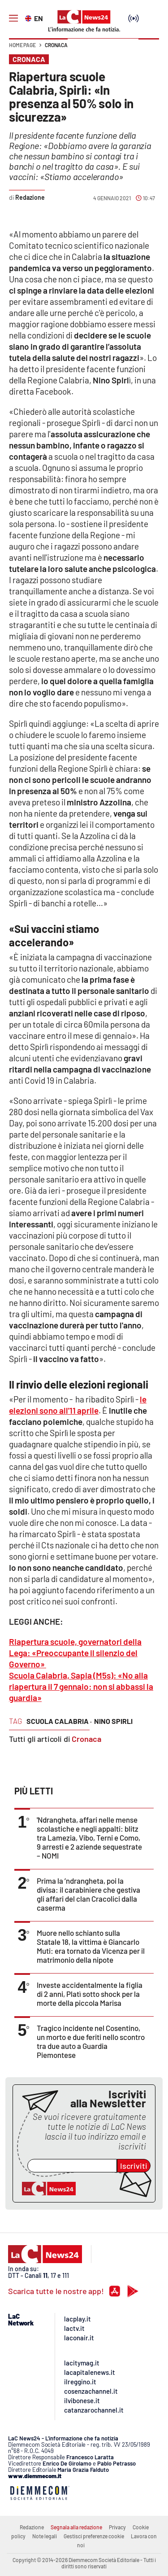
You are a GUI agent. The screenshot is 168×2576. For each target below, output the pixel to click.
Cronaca (56, 45)
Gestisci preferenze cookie (94, 2536)
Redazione (32, 2527)
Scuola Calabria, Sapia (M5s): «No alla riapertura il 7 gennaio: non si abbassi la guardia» (81, 1686)
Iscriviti (133, 2166)
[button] (148, 49)
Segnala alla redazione (76, 2527)
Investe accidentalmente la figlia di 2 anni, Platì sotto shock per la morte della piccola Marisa (89, 1993)
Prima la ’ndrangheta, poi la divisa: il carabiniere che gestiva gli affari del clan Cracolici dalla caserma (88, 1894)
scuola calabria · (59, 1721)
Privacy (117, 2527)
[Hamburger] (13, 18)
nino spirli (113, 1721)
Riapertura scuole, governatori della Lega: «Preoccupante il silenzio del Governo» (75, 1652)
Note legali (44, 2536)
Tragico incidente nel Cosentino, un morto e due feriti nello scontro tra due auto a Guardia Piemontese (91, 2041)
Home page (22, 45)
